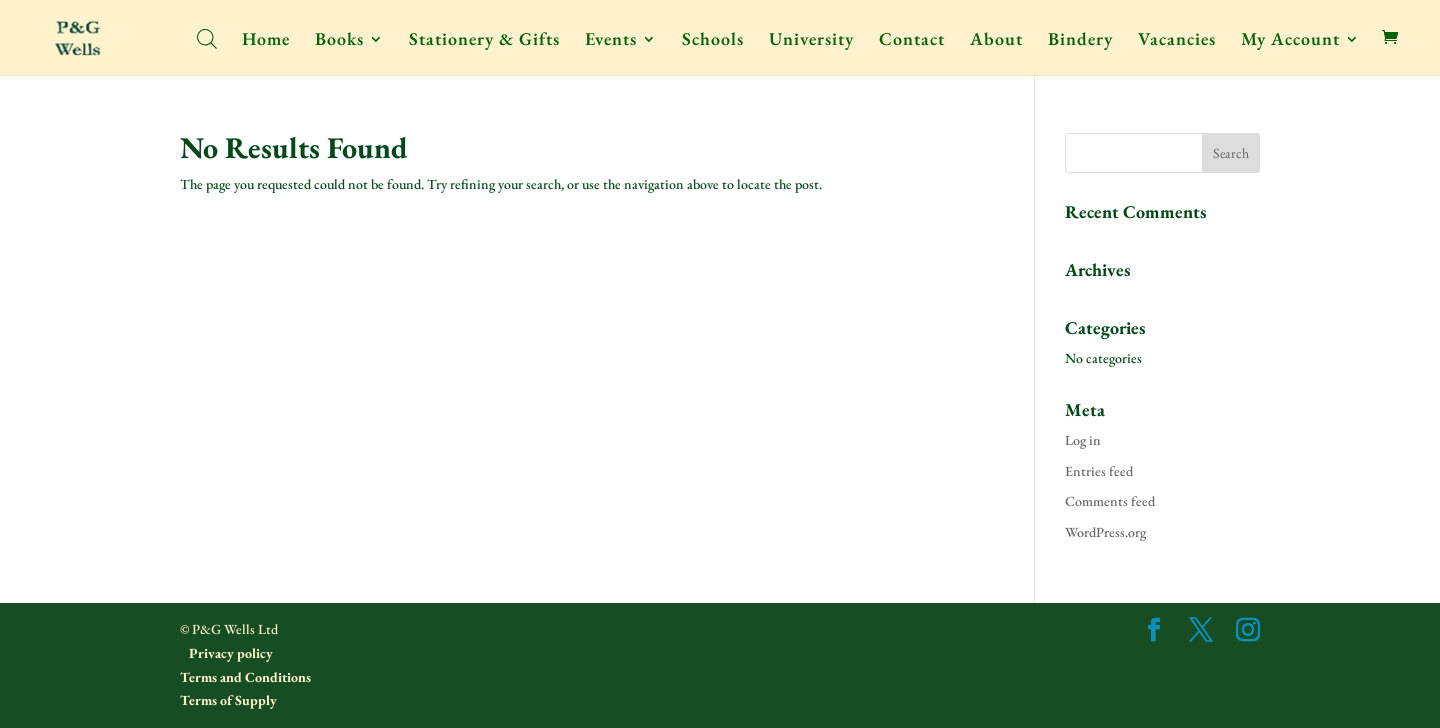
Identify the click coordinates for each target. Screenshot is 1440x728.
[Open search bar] (207, 37)
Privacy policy (229, 653)
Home (266, 41)
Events (611, 41)
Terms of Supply (228, 700)
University (811, 41)
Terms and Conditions (245, 677)
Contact (912, 41)
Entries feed (1099, 471)
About (996, 41)
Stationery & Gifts (484, 41)
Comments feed (1110, 501)
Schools (713, 41)
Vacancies (1177, 41)
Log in (1083, 440)
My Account (1290, 41)
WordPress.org (1105, 532)
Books (339, 41)
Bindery (1080, 41)
